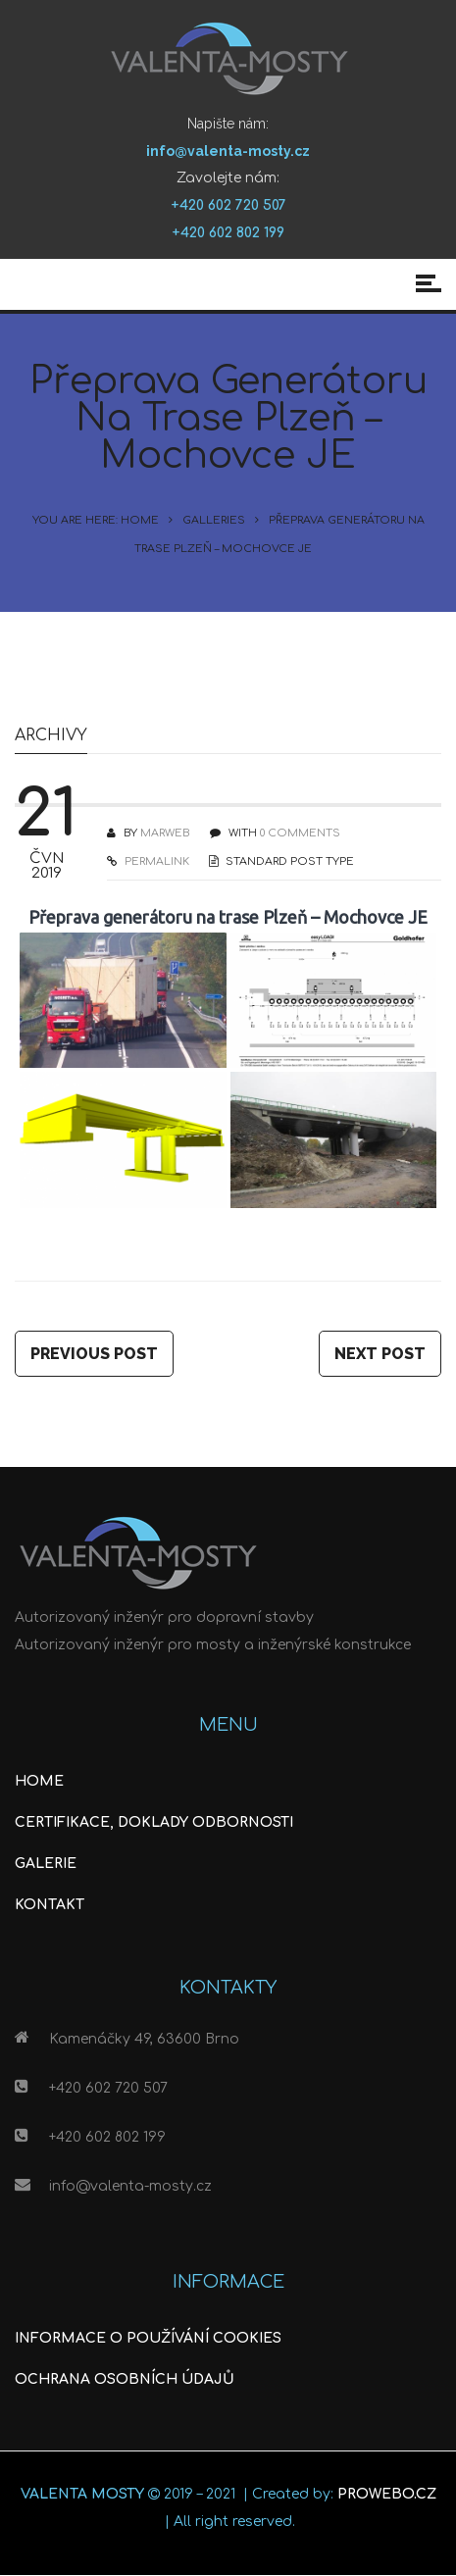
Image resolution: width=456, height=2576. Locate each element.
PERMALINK (155, 861)
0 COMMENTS (300, 833)
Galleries (213, 520)
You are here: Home (95, 520)
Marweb (165, 833)
